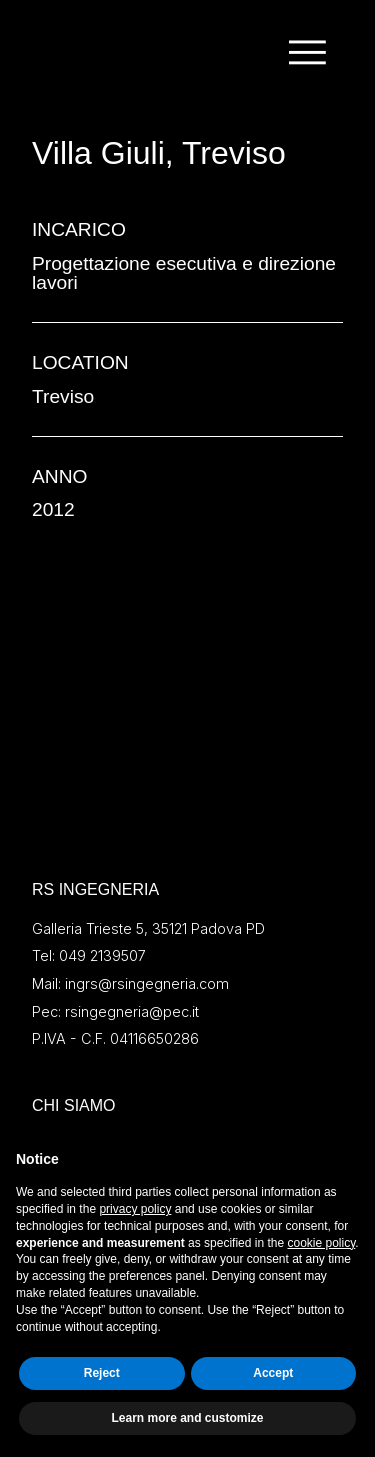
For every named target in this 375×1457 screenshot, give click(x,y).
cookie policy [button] (321, 1243)
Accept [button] (273, 1373)
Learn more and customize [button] (187, 1418)
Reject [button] (102, 1373)
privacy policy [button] (135, 1209)
